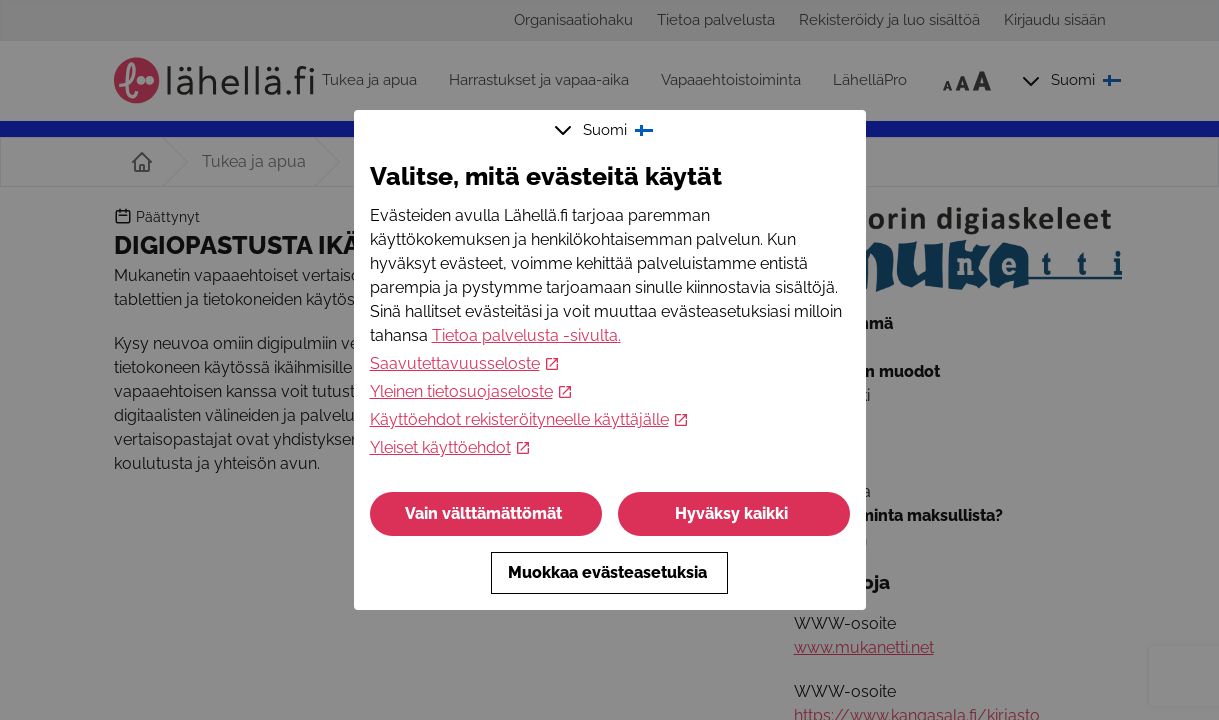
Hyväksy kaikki (733, 513)
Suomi (606, 130)
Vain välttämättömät (485, 513)
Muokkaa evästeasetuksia (609, 572)
